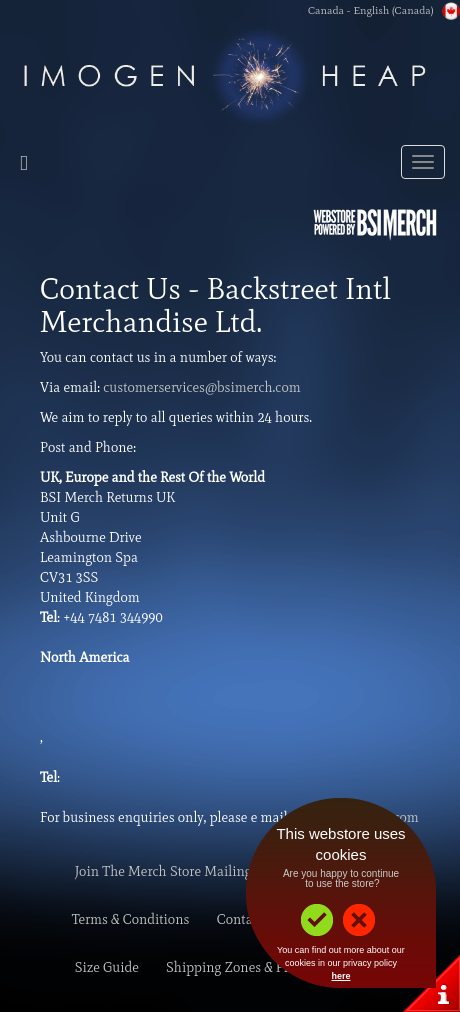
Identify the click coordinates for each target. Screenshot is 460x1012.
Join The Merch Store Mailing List (176, 871)
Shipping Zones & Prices (239, 967)
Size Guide (107, 967)
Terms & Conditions (131, 919)
